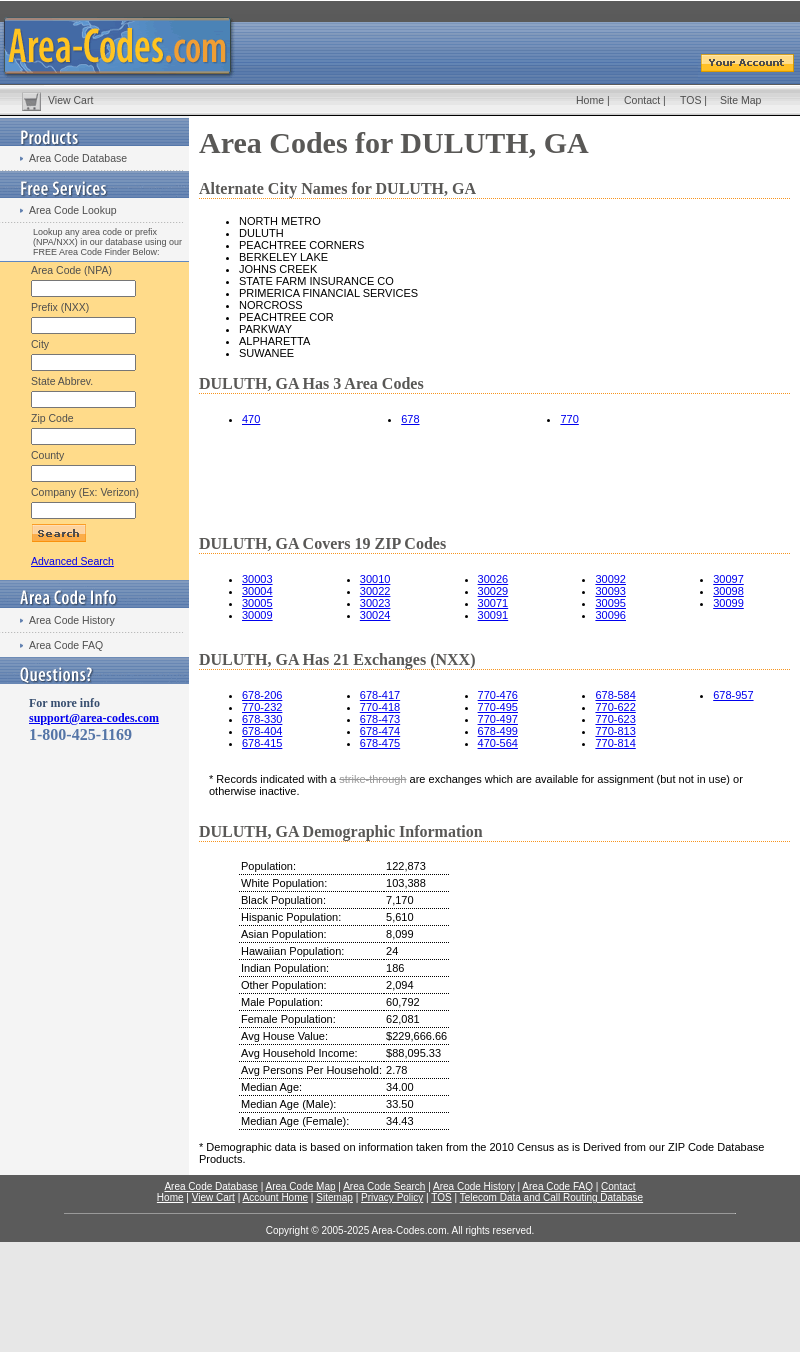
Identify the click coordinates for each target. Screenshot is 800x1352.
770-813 (615, 731)
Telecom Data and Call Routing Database (551, 1197)
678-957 (733, 695)
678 (410, 419)
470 (251, 419)
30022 (375, 591)
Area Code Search (384, 1186)
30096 (610, 615)
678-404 (262, 731)
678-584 (615, 695)
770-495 (498, 707)
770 (569, 419)
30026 (493, 579)
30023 (375, 603)
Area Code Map (300, 1186)
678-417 (380, 695)
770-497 (498, 719)
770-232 (262, 707)
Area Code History (72, 620)
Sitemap (334, 1197)
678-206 (262, 695)
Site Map (740, 100)
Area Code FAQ (66, 645)
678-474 (380, 731)
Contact (642, 100)
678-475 (380, 743)
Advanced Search (72, 561)
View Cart (70, 100)
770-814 (615, 743)
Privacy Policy (392, 1197)
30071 (493, 603)
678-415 (262, 743)
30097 (728, 579)
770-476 (498, 695)
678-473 (380, 719)
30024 (375, 615)
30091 (493, 615)
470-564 (498, 743)
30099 (728, 603)
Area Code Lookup (73, 210)
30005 (257, 603)
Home (590, 100)
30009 (257, 615)
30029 (493, 591)
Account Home (275, 1197)
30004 (257, 591)
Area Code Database (78, 158)
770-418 (380, 707)
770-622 (615, 707)
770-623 (615, 719)
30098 (728, 591)
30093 (610, 591)
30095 (610, 603)
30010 (375, 579)
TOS (690, 100)
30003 (257, 579)
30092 (610, 579)
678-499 (498, 731)
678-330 (262, 719)
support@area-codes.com (94, 718)
